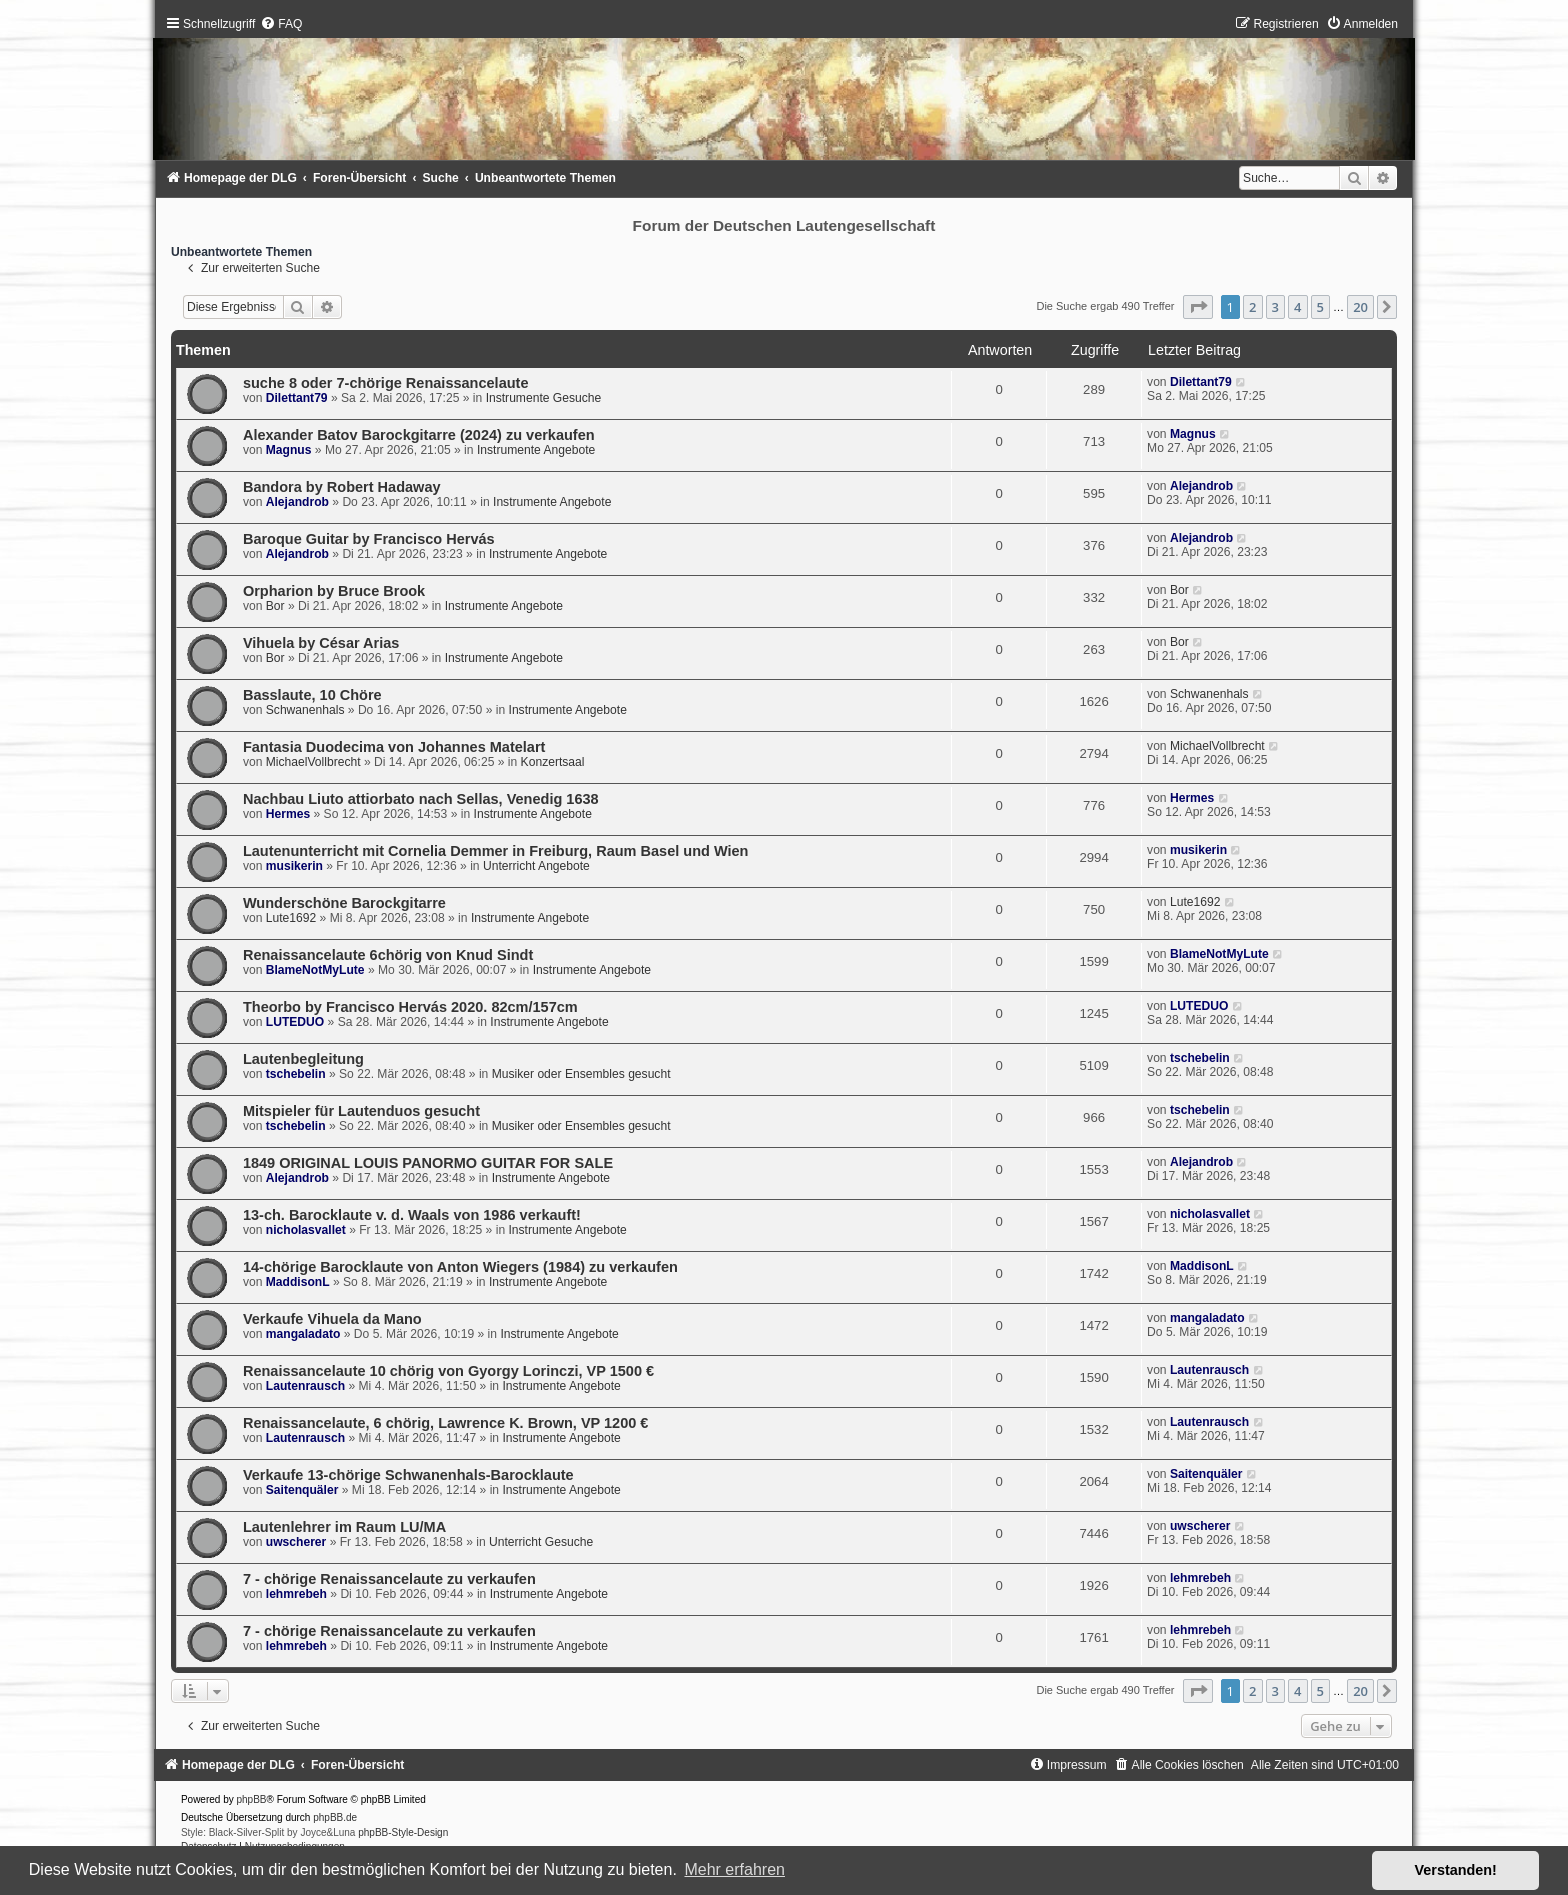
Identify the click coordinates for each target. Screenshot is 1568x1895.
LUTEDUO (295, 1022)
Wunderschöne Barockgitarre (344, 903)
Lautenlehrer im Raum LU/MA (344, 1527)
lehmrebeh (296, 1594)
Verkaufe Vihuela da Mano (332, 1319)
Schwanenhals (305, 710)
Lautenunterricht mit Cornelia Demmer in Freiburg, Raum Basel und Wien (496, 851)
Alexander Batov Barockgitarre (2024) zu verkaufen (419, 435)
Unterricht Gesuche (541, 1542)
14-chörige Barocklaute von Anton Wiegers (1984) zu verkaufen (460, 1267)
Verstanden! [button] (1456, 1870)
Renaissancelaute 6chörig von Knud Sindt (388, 955)
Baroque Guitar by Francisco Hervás (369, 539)
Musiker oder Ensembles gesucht (581, 1074)
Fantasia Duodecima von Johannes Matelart (394, 747)
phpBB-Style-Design (403, 1832)
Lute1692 (291, 918)
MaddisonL (298, 1282)
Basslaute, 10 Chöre (312, 695)
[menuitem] (281, 24)
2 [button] (1252, 307)
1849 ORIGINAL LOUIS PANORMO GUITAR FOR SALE (428, 1163)
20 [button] (1360, 307)
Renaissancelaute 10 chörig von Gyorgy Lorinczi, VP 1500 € (448, 1371)
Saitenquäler (302, 1490)
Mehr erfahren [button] (734, 1869)
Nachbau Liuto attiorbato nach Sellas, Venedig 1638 (421, 799)
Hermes (288, 814)
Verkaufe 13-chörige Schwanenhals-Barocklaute (408, 1475)
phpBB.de (335, 1817)
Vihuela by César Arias (321, 643)
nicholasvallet (306, 1230)
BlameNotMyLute (315, 970)
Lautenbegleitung (303, 1059)
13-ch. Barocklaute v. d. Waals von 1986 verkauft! (412, 1215)
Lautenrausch (305, 1386)
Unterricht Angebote (536, 866)
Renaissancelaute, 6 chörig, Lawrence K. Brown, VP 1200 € (446, 1423)
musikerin (294, 866)
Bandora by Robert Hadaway (342, 487)
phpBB (252, 1799)
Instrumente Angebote (536, 450)
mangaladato (303, 1334)
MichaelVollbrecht (313, 762)
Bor (275, 606)
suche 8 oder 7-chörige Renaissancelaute (386, 383)
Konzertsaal (553, 762)
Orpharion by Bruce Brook (334, 591)
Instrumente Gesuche (544, 398)
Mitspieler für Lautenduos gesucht (361, 1111)
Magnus (289, 450)
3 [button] (1275, 307)
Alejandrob (297, 502)
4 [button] (1297, 307)
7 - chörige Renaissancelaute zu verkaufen (389, 1579)
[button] (1198, 307)
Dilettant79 (297, 398)
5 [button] (1320, 307)
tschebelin (296, 1074)
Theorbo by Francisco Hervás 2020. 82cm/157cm (410, 1007)
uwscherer (296, 1542)
